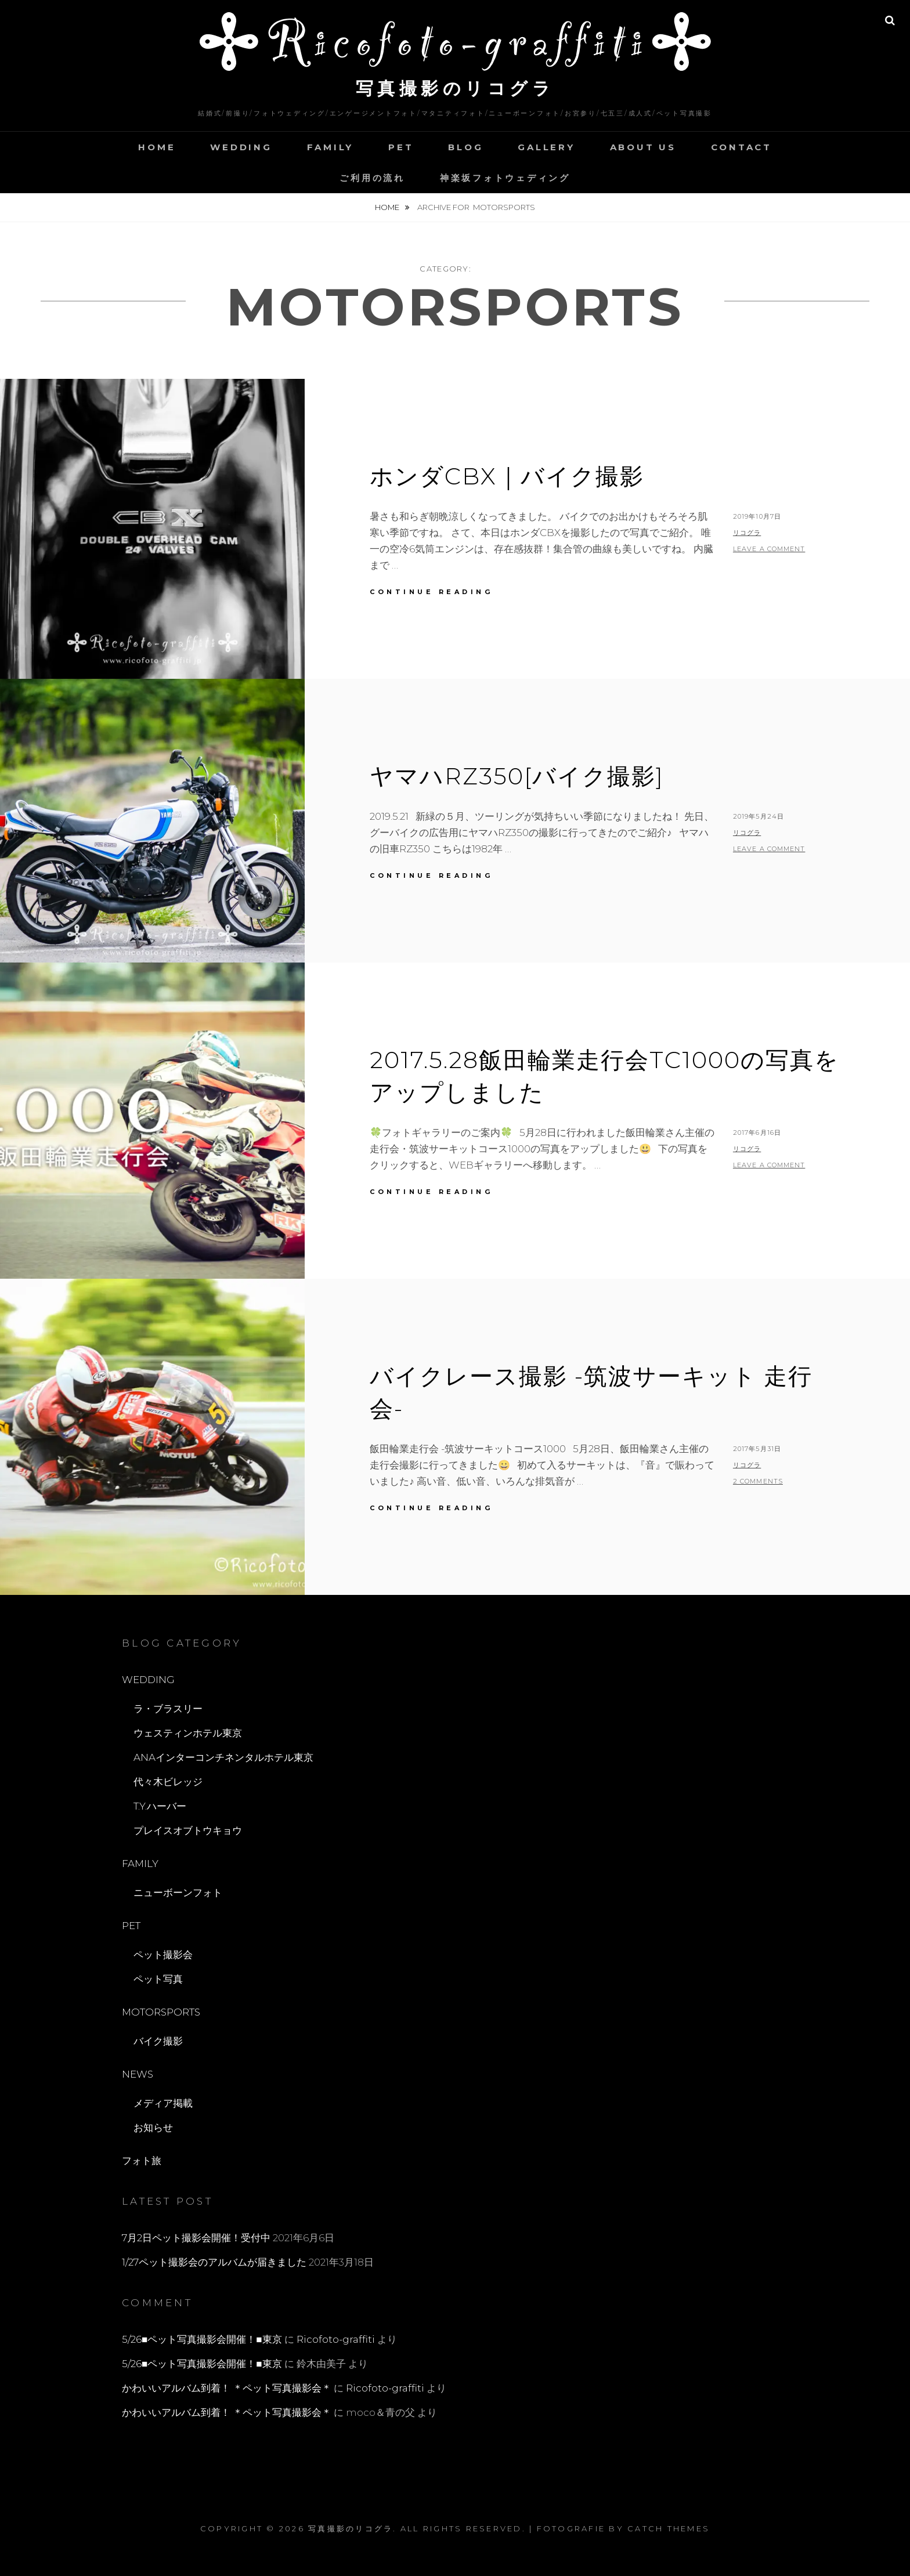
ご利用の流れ (372, 177)
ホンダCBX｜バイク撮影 (507, 476)
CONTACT (741, 147)
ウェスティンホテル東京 (187, 1733)
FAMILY (330, 147)
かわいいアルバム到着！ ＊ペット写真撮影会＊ (226, 2388)
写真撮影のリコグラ (455, 88)
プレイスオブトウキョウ (187, 1830)
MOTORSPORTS (161, 2012)
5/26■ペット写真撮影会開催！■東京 (202, 2339)
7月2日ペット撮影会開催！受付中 (196, 2238)
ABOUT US (643, 147)
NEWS (137, 2074)
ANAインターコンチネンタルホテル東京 (223, 1757)
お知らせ (153, 2127)
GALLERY (546, 147)
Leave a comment (769, 549)
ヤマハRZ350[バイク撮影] (517, 776)
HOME (156, 147)
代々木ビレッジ (168, 1782)
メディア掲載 (163, 2103)
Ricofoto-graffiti (336, 2339)
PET (400, 147)
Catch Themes (668, 2528)
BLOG (465, 147)
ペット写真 (158, 1979)
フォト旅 (141, 2160)
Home (388, 207)
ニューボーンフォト (177, 1892)
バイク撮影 (158, 2041)
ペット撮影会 (163, 1954)
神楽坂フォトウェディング (505, 177)
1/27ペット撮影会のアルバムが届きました (214, 2262)
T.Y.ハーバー (159, 1806)
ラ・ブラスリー (168, 1708)
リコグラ (747, 533)
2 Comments (758, 1481)
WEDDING (241, 147)
